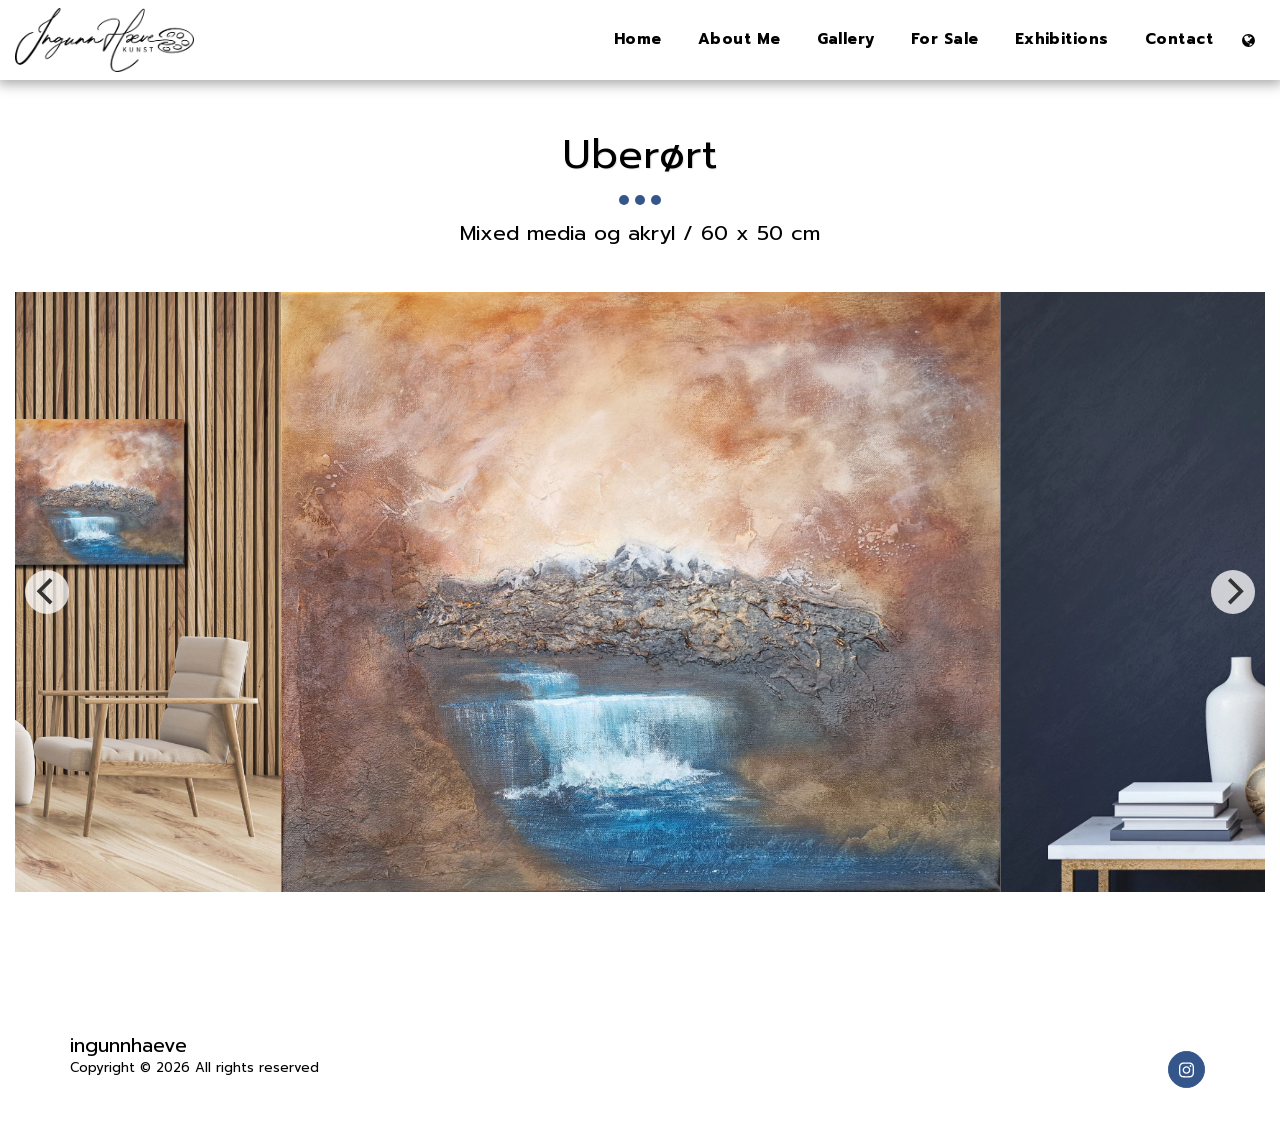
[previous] (47, 592)
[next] (1233, 592)
